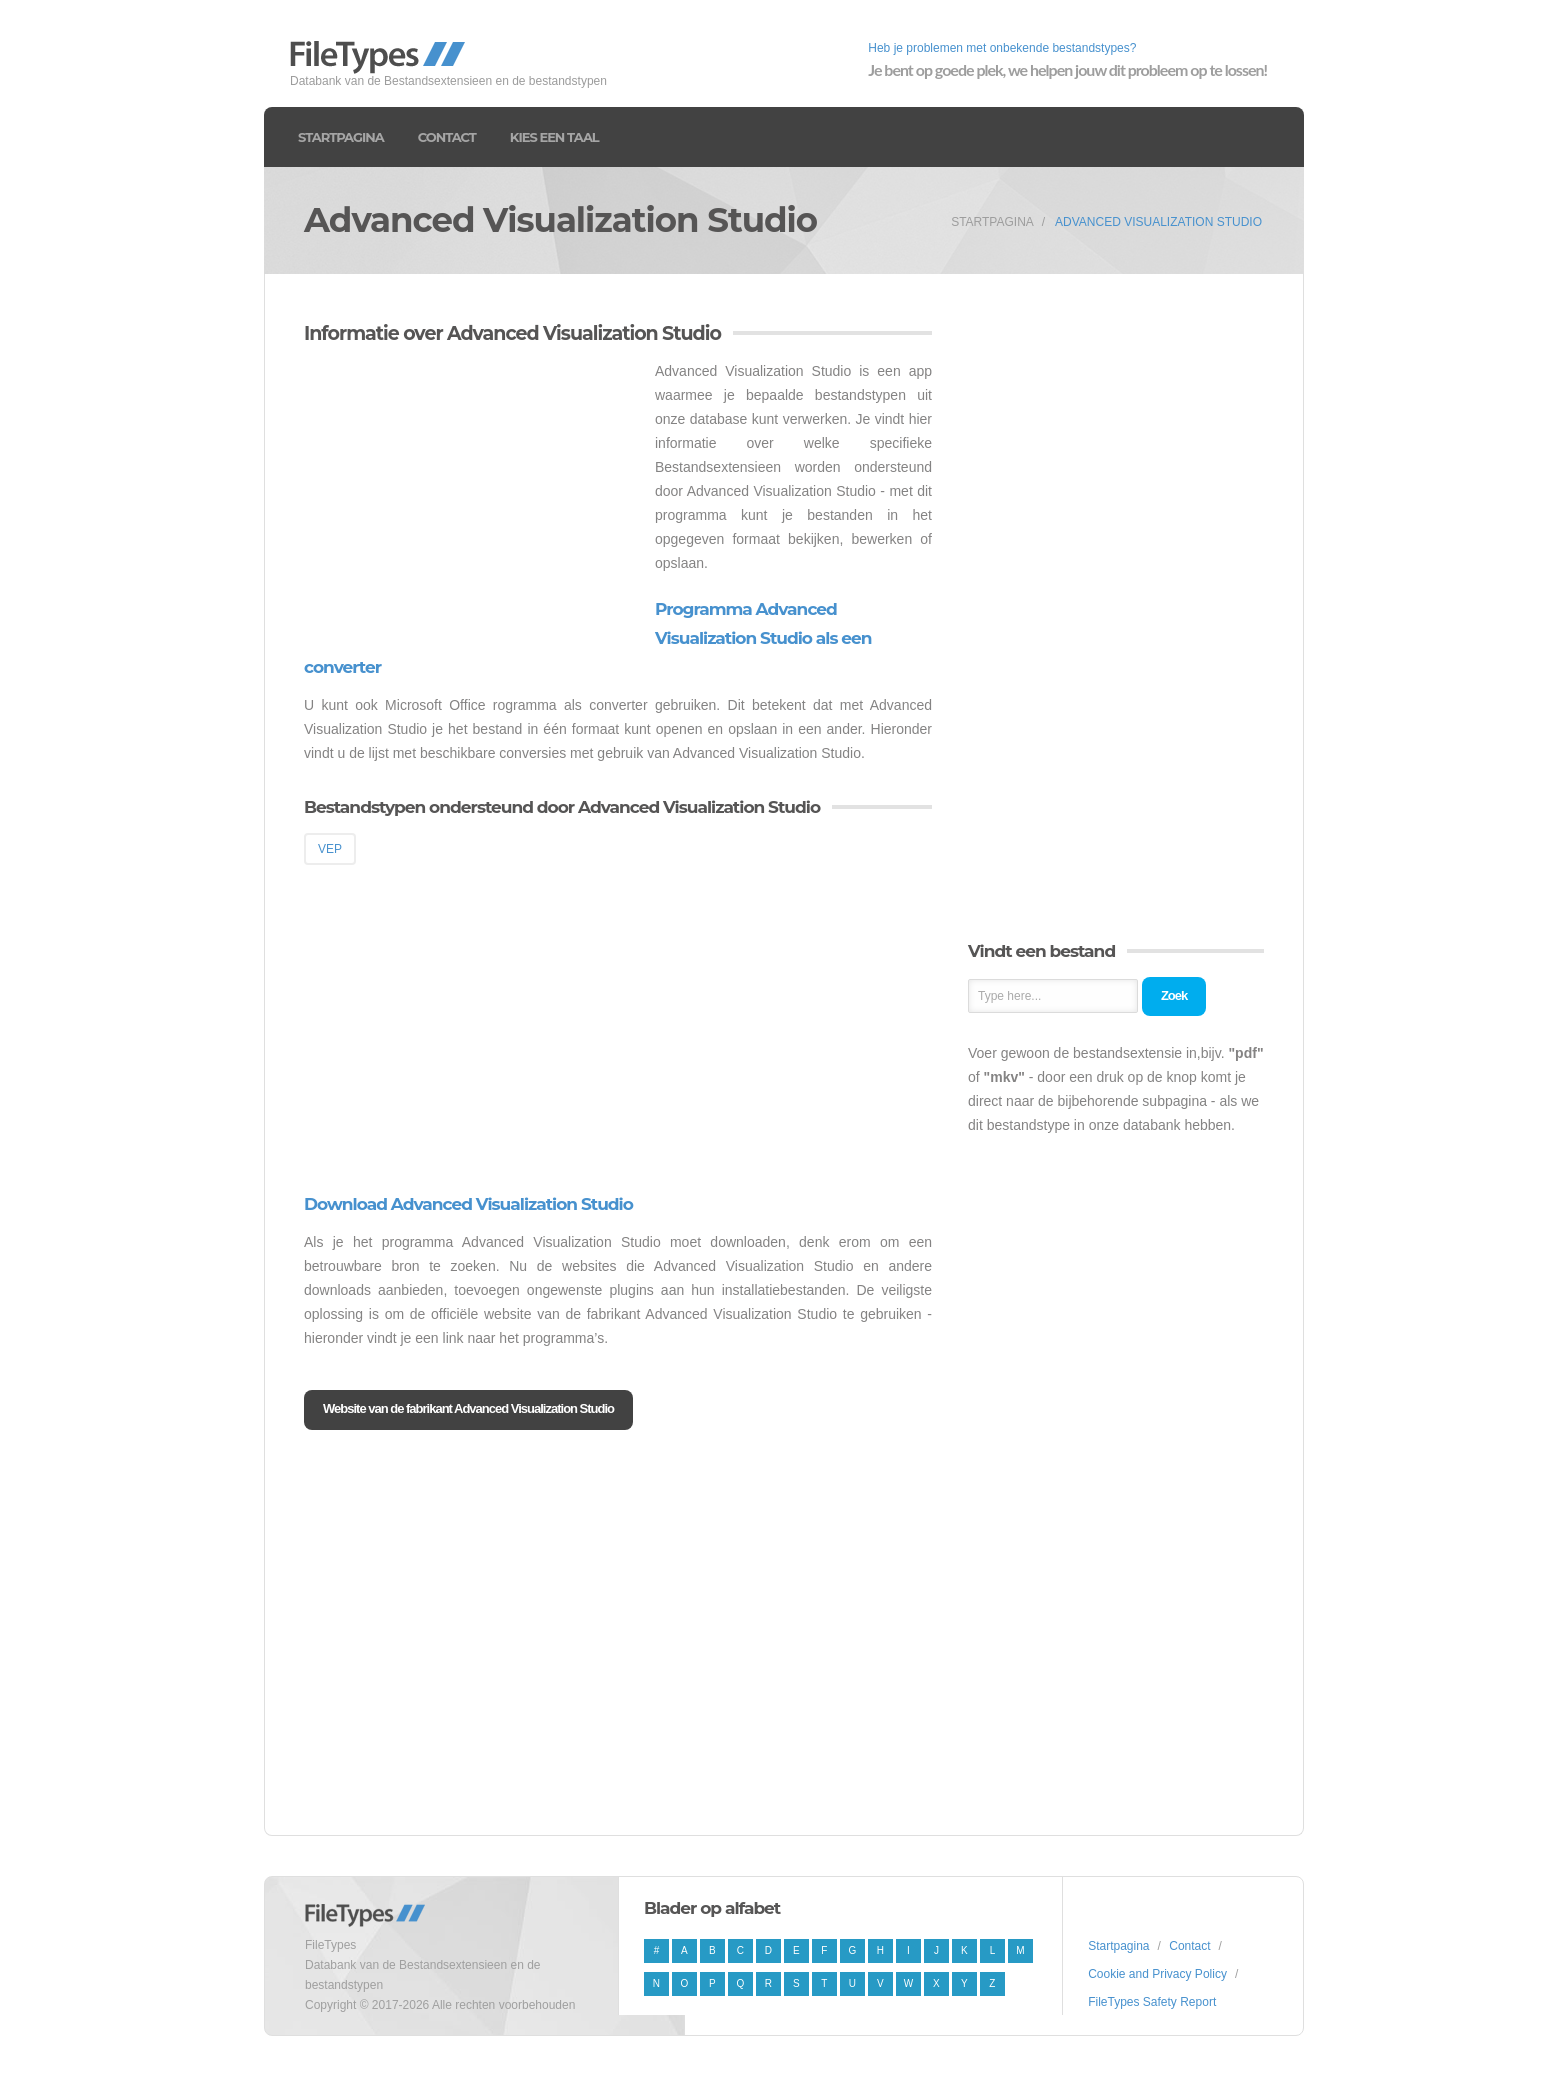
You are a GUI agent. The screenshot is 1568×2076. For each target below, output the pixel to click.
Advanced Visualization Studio (1158, 222)
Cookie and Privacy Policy (1157, 1974)
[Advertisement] (472, 499)
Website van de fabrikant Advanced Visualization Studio (468, 1408)
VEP (330, 849)
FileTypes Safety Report (1152, 2002)
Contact (447, 137)
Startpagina (341, 137)
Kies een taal (554, 137)
